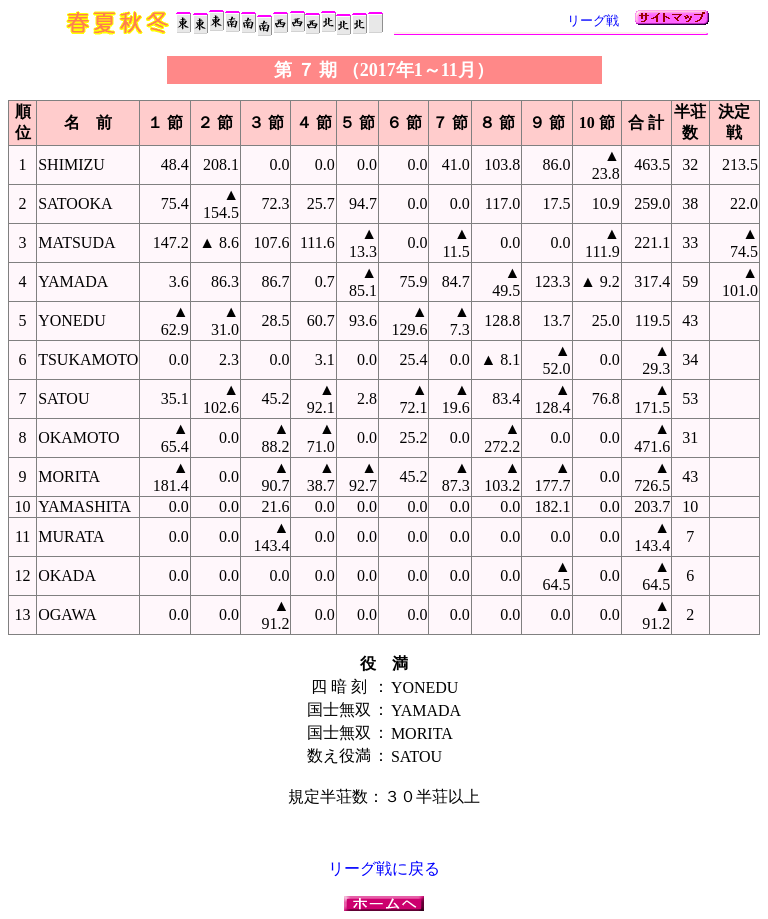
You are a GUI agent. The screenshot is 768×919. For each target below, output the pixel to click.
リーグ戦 (593, 20)
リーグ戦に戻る (384, 868)
